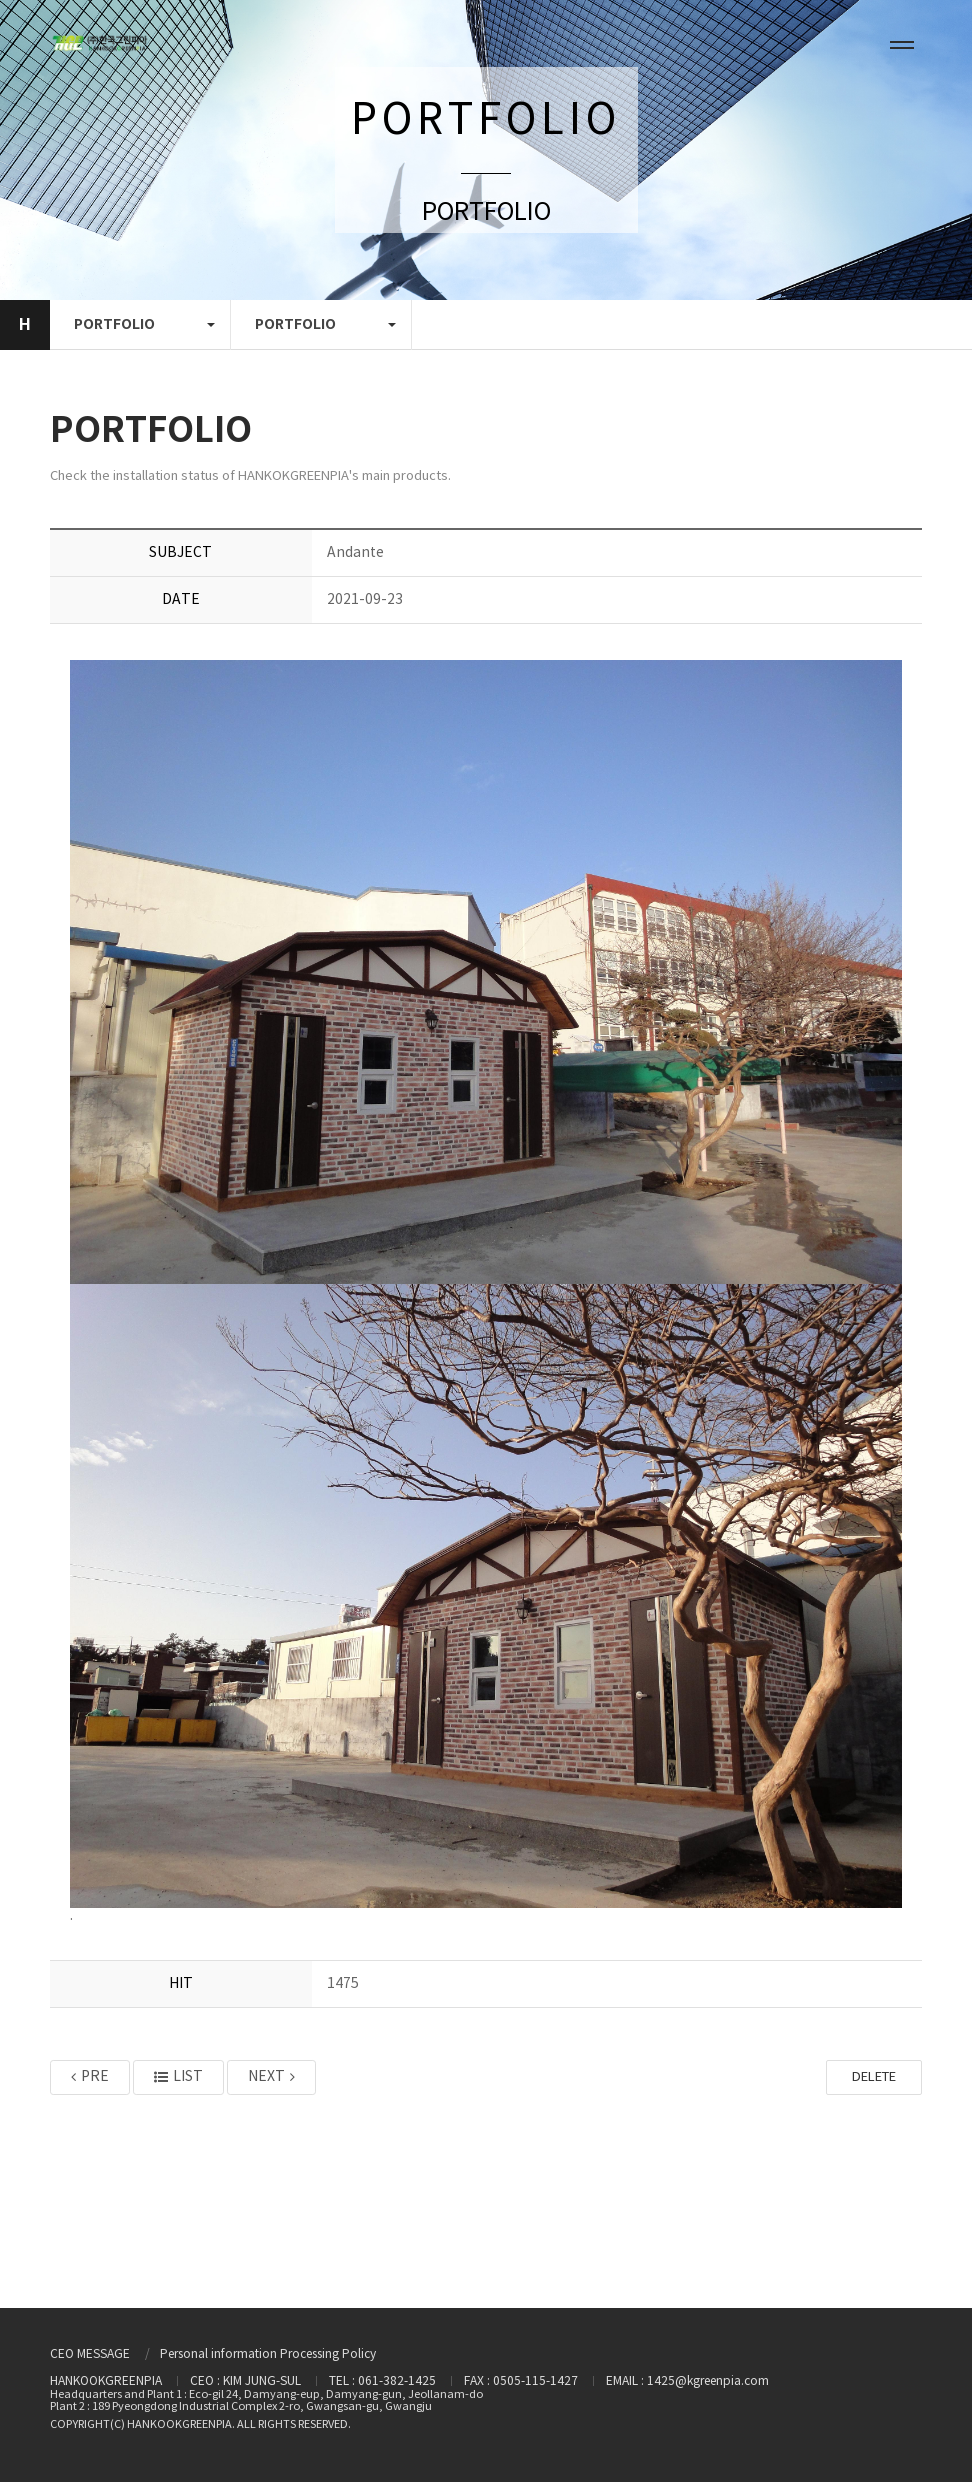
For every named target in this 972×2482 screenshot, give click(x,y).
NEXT (271, 2077)
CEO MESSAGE (90, 2354)
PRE (90, 2077)
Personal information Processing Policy (268, 2354)
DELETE (874, 2077)
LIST (178, 2077)
